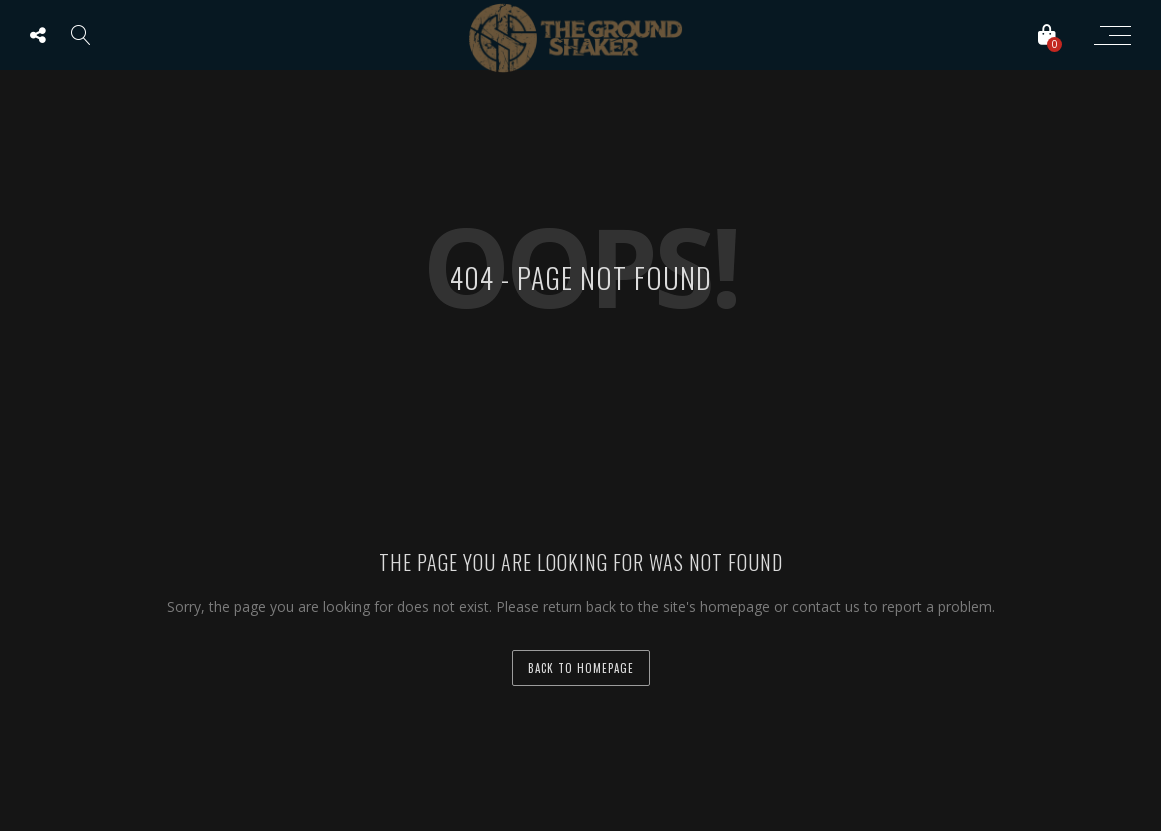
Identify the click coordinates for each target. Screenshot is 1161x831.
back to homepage (581, 668)
